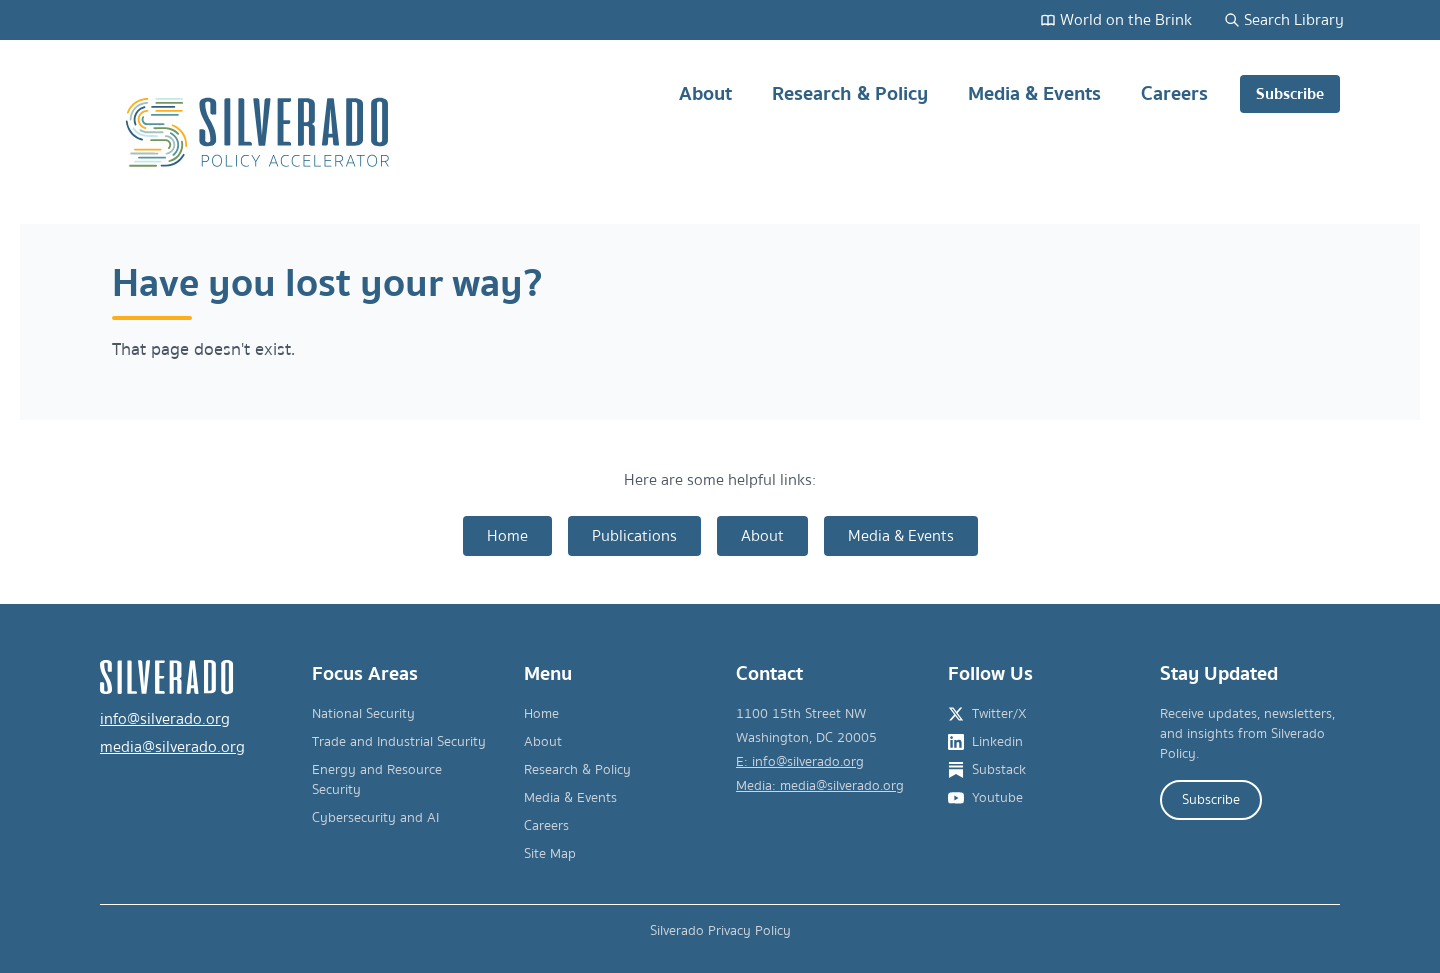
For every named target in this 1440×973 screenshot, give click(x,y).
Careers (1174, 101)
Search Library (1284, 20)
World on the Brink (1116, 20)
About (705, 101)
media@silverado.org (172, 747)
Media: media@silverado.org (820, 786)
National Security (363, 714)
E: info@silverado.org (800, 762)
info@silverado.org (165, 719)
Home (507, 536)
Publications (634, 536)
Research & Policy (850, 101)
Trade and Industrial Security (399, 742)
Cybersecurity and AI (375, 818)
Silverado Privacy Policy (720, 931)
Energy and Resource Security (377, 780)
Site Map (550, 854)
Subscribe (1290, 94)
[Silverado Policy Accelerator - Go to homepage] (260, 132)
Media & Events (1034, 101)
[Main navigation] (989, 132)
